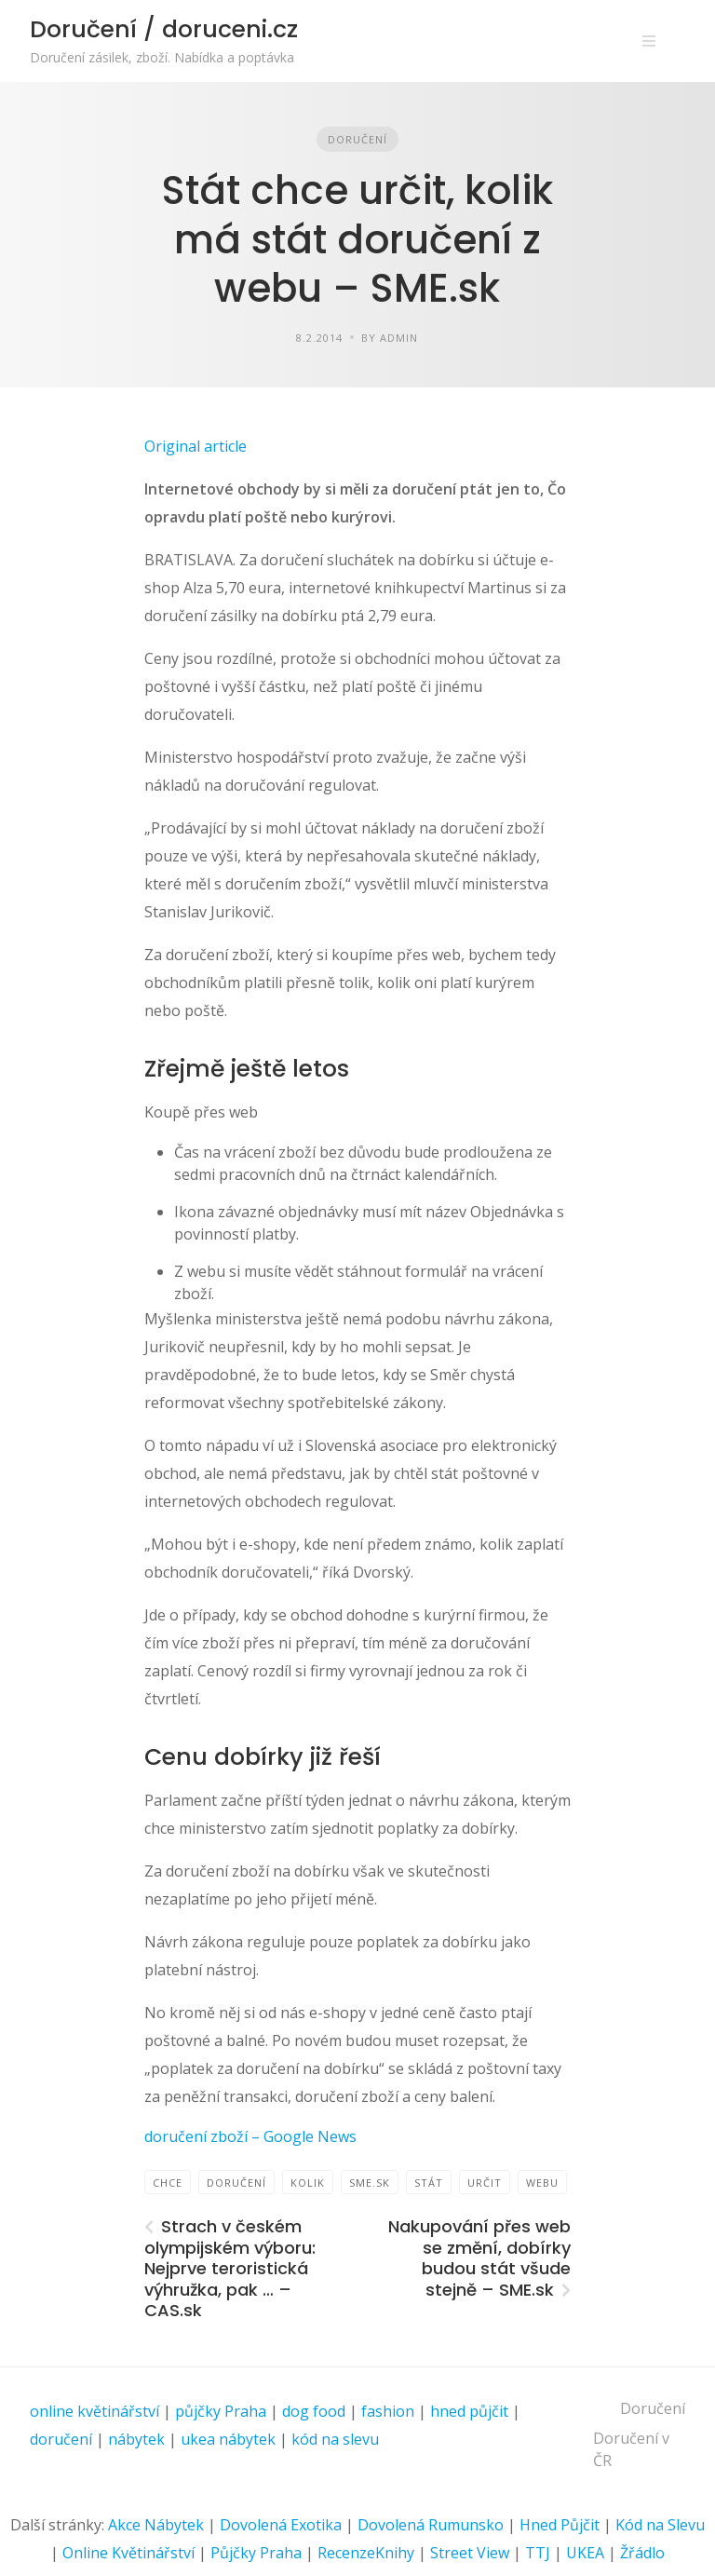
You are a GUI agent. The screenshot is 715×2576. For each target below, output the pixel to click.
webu (542, 2183)
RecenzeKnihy (365, 2552)
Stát (428, 2183)
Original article (195, 446)
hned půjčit (469, 2411)
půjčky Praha (220, 2411)
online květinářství (94, 2411)
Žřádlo (642, 2552)
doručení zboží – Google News (250, 2136)
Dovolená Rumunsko (431, 2525)
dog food (313, 2411)
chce (167, 2183)
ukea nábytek (228, 2439)
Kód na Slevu (660, 2525)
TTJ (537, 2552)
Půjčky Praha (256, 2552)
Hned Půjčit (559, 2525)
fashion (387, 2411)
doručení (61, 2439)
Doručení (357, 139)
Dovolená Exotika (281, 2525)
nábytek (136, 2439)
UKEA (585, 2552)
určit (484, 2183)
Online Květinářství (128, 2552)
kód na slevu (335, 2439)
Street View (469, 2552)
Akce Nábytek (156, 2525)
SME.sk (369, 2183)
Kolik (307, 2183)
